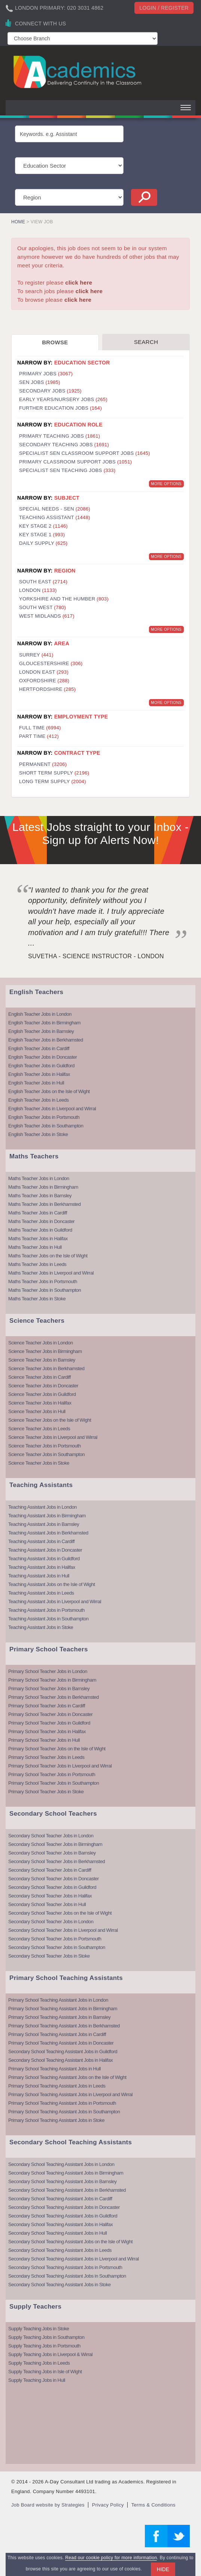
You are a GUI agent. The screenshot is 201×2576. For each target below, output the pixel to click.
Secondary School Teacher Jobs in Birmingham (55, 1844)
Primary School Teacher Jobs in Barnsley (48, 1688)
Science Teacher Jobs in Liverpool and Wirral (52, 1437)
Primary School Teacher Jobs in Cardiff (46, 1705)
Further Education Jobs (60, 408)
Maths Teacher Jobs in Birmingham (43, 1187)
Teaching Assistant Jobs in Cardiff (41, 1541)
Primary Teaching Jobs (59, 436)
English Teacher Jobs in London (39, 1014)
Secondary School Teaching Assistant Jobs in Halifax (60, 2060)
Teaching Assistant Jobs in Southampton (48, 1618)
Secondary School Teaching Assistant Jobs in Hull (57, 2233)
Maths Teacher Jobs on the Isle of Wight (48, 1255)
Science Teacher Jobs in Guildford (42, 1394)
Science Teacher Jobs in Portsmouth (44, 1446)
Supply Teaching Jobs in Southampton (46, 2337)
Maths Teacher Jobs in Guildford (40, 1230)
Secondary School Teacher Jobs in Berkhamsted (56, 1861)
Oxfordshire (44, 680)
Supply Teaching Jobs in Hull (36, 2380)
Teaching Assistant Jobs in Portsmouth (46, 1610)
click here (78, 282)
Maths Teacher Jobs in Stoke (37, 1298)
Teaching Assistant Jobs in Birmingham (47, 1515)
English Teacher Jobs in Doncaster (42, 1057)
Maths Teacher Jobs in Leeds (37, 1264)
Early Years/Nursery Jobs (63, 399)
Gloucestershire (51, 663)
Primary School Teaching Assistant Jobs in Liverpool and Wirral (70, 2094)
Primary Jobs (46, 373)
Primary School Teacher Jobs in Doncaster (50, 1714)
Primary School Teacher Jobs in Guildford (49, 1723)
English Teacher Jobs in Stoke (38, 1134)
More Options (166, 484)
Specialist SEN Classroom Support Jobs (84, 453)
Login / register (164, 8)
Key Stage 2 (43, 526)
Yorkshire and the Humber (64, 599)
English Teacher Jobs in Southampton (45, 1126)
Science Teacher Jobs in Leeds (39, 1428)
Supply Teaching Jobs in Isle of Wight (45, 2371)
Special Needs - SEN (54, 509)
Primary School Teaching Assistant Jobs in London (58, 2000)
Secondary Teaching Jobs (64, 444)
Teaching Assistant (54, 517)
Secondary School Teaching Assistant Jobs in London (61, 2164)
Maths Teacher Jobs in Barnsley (39, 1195)
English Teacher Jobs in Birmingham (44, 1022)
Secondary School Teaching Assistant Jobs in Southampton (67, 2276)
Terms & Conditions (153, 2505)
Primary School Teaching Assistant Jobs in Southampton (64, 2111)
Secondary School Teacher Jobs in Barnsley (52, 1853)
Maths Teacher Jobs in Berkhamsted (44, 1204)
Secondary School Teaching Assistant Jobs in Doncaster (64, 2207)
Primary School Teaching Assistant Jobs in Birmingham (62, 2008)
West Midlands (46, 616)
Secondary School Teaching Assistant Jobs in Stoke (59, 2284)
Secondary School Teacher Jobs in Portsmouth (54, 1939)
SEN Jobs (39, 382)
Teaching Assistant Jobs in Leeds (41, 1593)
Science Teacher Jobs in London (40, 1343)
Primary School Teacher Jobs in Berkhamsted (53, 1697)
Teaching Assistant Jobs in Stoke (40, 1627)
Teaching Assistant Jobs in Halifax (41, 1567)
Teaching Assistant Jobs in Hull (38, 1576)
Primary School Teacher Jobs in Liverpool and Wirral (60, 1766)
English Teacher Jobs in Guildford (41, 1065)
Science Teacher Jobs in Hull (37, 1411)
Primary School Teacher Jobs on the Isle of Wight (57, 1748)
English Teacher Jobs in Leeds (38, 1100)
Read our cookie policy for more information (111, 2557)
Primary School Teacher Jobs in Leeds (46, 1757)
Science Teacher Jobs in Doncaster (43, 1385)
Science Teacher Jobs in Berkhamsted (46, 1368)
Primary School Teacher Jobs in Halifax (47, 1731)
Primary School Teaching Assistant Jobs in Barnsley (59, 2017)
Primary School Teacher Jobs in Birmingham (52, 1680)
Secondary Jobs (50, 391)
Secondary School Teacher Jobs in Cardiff (49, 1870)
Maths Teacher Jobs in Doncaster (41, 1221)
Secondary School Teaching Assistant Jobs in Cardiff (60, 2198)
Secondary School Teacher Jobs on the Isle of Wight (60, 1913)
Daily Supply (43, 543)
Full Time (40, 727)
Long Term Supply (52, 781)
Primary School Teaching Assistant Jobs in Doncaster (60, 2043)
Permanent (43, 764)
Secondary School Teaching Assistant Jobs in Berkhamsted (67, 2190)
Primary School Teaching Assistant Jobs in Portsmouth (62, 2103)
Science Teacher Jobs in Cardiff (39, 1377)
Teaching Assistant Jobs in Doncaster (45, 1550)
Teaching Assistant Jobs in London (42, 1507)
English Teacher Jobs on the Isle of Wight (49, 1091)
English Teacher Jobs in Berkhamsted (45, 1040)
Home (18, 221)
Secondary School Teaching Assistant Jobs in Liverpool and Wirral (73, 2259)
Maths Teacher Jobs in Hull (35, 1247)
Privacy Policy (108, 2505)
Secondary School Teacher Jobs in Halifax (50, 1896)
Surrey (36, 655)
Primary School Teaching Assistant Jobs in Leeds (57, 2086)
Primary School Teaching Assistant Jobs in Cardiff (57, 2034)
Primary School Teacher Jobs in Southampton (53, 1783)
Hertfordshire (47, 689)
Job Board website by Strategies (48, 2505)
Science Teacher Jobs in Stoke (38, 1463)
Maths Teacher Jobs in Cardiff (37, 1213)
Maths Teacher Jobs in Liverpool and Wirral (51, 1273)
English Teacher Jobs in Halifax (39, 1074)
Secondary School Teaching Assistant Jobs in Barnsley (62, 2181)
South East (43, 581)
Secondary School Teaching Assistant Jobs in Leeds (60, 2250)
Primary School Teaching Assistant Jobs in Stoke (56, 2120)
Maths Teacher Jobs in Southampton (44, 1290)
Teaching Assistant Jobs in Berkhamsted (48, 1533)
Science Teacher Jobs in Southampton (46, 1454)
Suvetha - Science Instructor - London (96, 956)
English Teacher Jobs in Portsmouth (43, 1117)
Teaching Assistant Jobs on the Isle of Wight (51, 1584)
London (38, 590)
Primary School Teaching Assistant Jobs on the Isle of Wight (67, 2077)
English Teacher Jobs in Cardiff (38, 1048)
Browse (55, 342)
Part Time (39, 736)
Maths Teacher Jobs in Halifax (38, 1238)
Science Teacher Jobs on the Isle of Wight (49, 1420)
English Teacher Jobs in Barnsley (41, 1031)
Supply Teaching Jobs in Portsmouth (44, 2346)
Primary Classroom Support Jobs (75, 462)
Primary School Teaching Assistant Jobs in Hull (54, 2068)
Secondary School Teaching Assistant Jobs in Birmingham (65, 2173)
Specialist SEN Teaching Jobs (67, 470)
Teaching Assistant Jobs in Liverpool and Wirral (54, 1601)
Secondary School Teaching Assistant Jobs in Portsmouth (65, 2267)
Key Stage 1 (42, 534)
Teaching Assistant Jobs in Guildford (44, 1558)
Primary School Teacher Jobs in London (47, 1671)
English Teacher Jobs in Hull (36, 1083)
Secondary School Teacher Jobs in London (50, 1835)
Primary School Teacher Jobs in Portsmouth (51, 1774)
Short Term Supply (54, 773)
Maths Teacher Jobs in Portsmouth (42, 1281)
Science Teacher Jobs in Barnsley (41, 1360)
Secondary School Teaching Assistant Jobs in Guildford (62, 2051)
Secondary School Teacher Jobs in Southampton (56, 1947)
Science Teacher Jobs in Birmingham (45, 1351)
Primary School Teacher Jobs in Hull (44, 1740)
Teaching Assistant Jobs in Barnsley (43, 1524)
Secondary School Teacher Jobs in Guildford (52, 1887)
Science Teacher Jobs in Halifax (39, 1403)
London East (43, 672)
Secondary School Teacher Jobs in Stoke (49, 1956)
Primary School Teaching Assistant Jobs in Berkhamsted (64, 2026)
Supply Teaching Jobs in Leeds (39, 2363)
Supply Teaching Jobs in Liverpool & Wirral (50, 2354)
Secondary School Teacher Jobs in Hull (47, 1904)
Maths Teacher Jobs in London (38, 1178)
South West (42, 607)
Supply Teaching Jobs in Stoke (38, 2328)
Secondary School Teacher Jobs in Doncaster (53, 1878)
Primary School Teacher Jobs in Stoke (45, 1791)
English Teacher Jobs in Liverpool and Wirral (52, 1108)
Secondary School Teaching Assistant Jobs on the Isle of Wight (70, 2241)
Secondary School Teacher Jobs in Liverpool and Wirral (63, 1930)
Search (146, 342)
